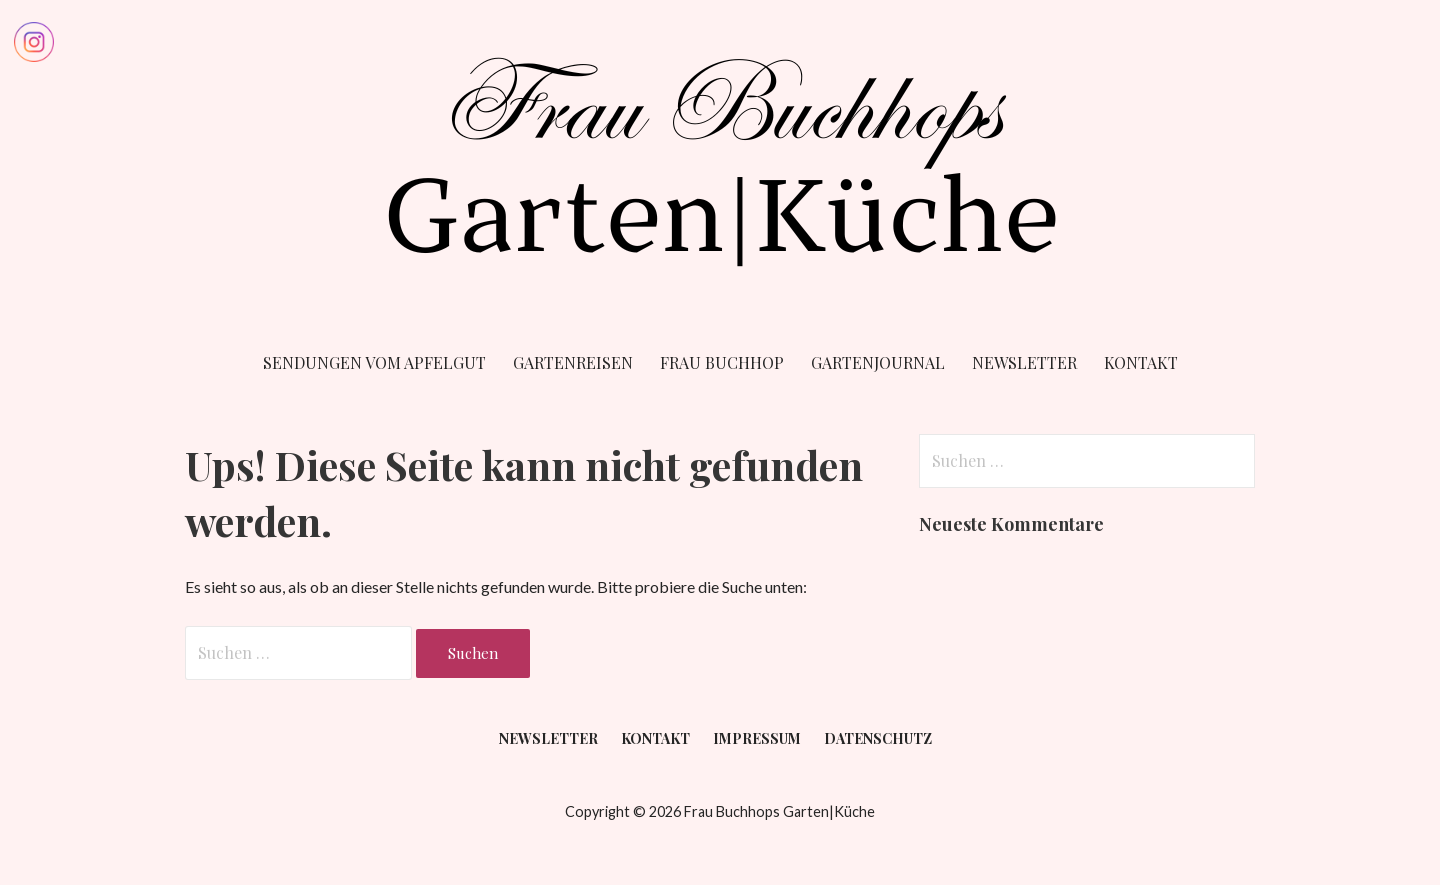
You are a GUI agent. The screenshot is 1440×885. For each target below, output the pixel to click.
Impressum (757, 738)
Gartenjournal (878, 362)
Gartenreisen (573, 362)
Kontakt (1141, 362)
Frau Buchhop (722, 362)
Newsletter (1024, 362)
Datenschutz (878, 738)
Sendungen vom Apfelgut (374, 362)
